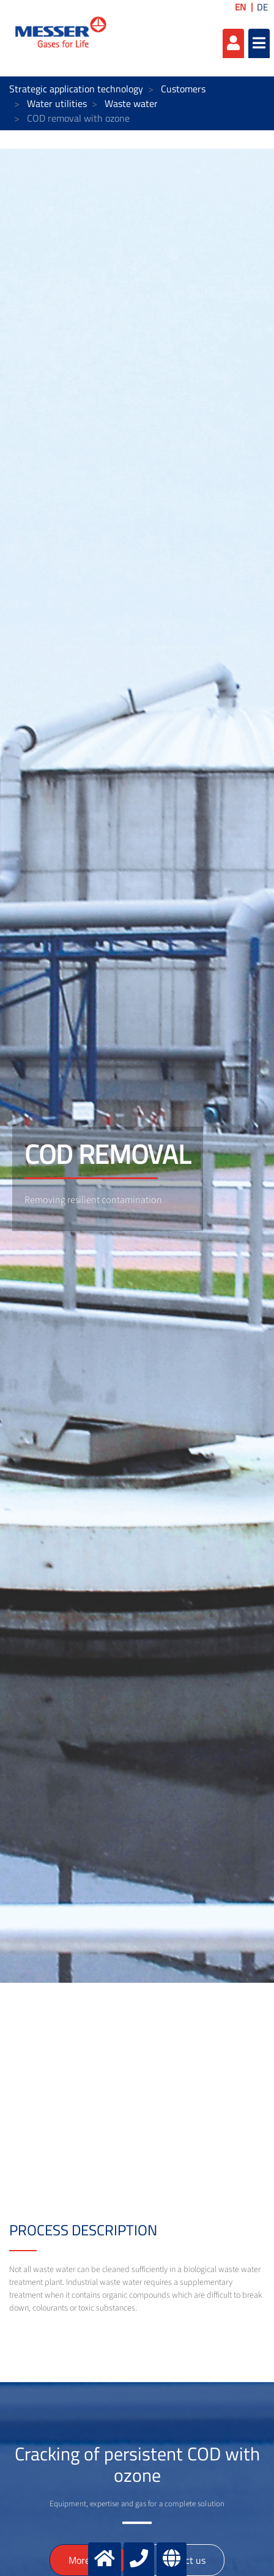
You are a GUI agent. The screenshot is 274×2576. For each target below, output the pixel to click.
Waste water (131, 103)
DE (262, 7)
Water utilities (57, 103)
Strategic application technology (76, 88)
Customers (183, 88)
